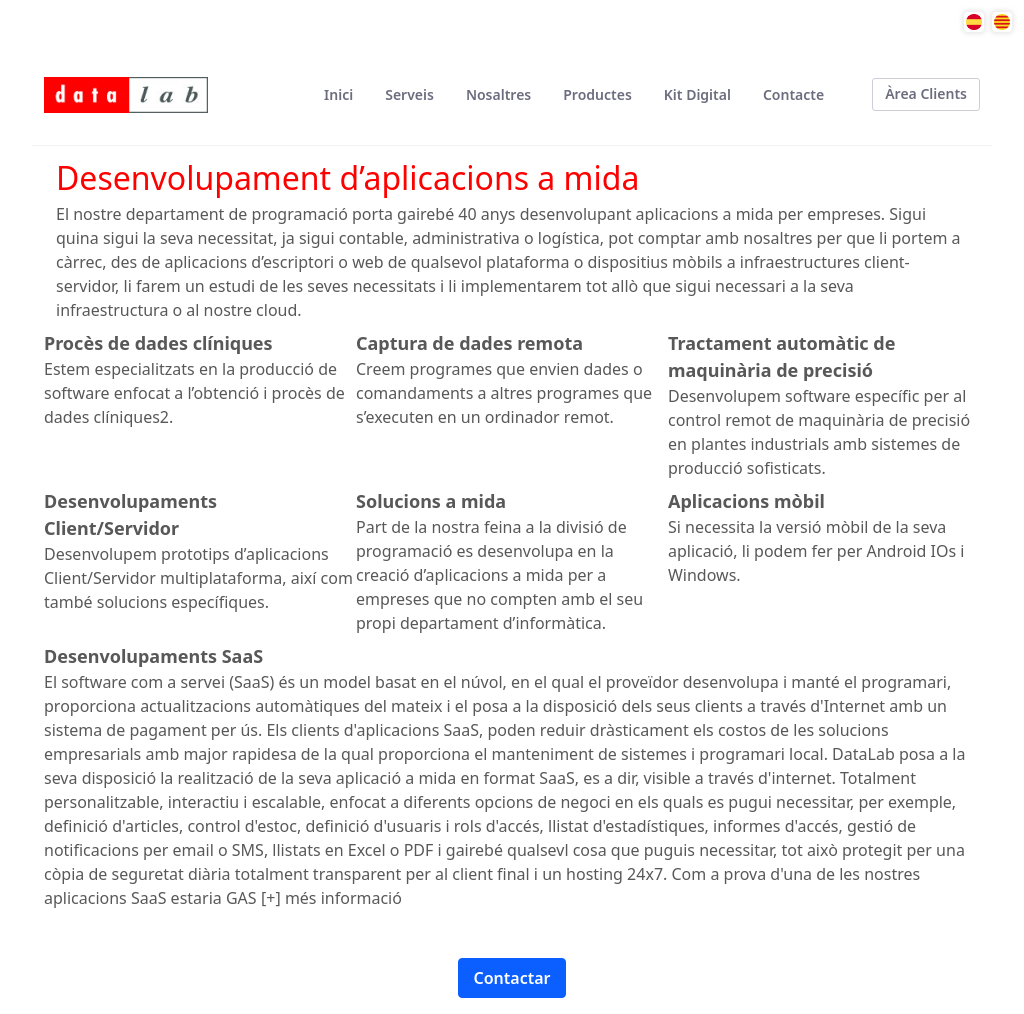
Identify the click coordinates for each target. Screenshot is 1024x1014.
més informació (343, 898)
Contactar (512, 978)
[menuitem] (338, 94)
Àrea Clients (926, 93)
